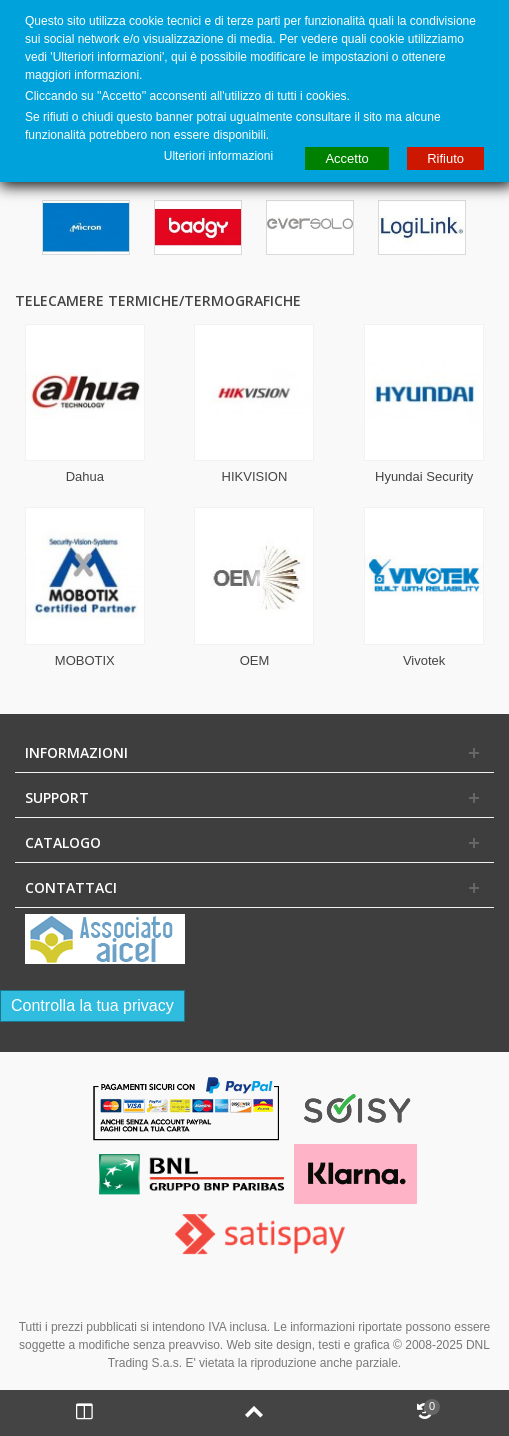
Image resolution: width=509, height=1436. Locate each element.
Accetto (346, 158)
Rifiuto (445, 158)
